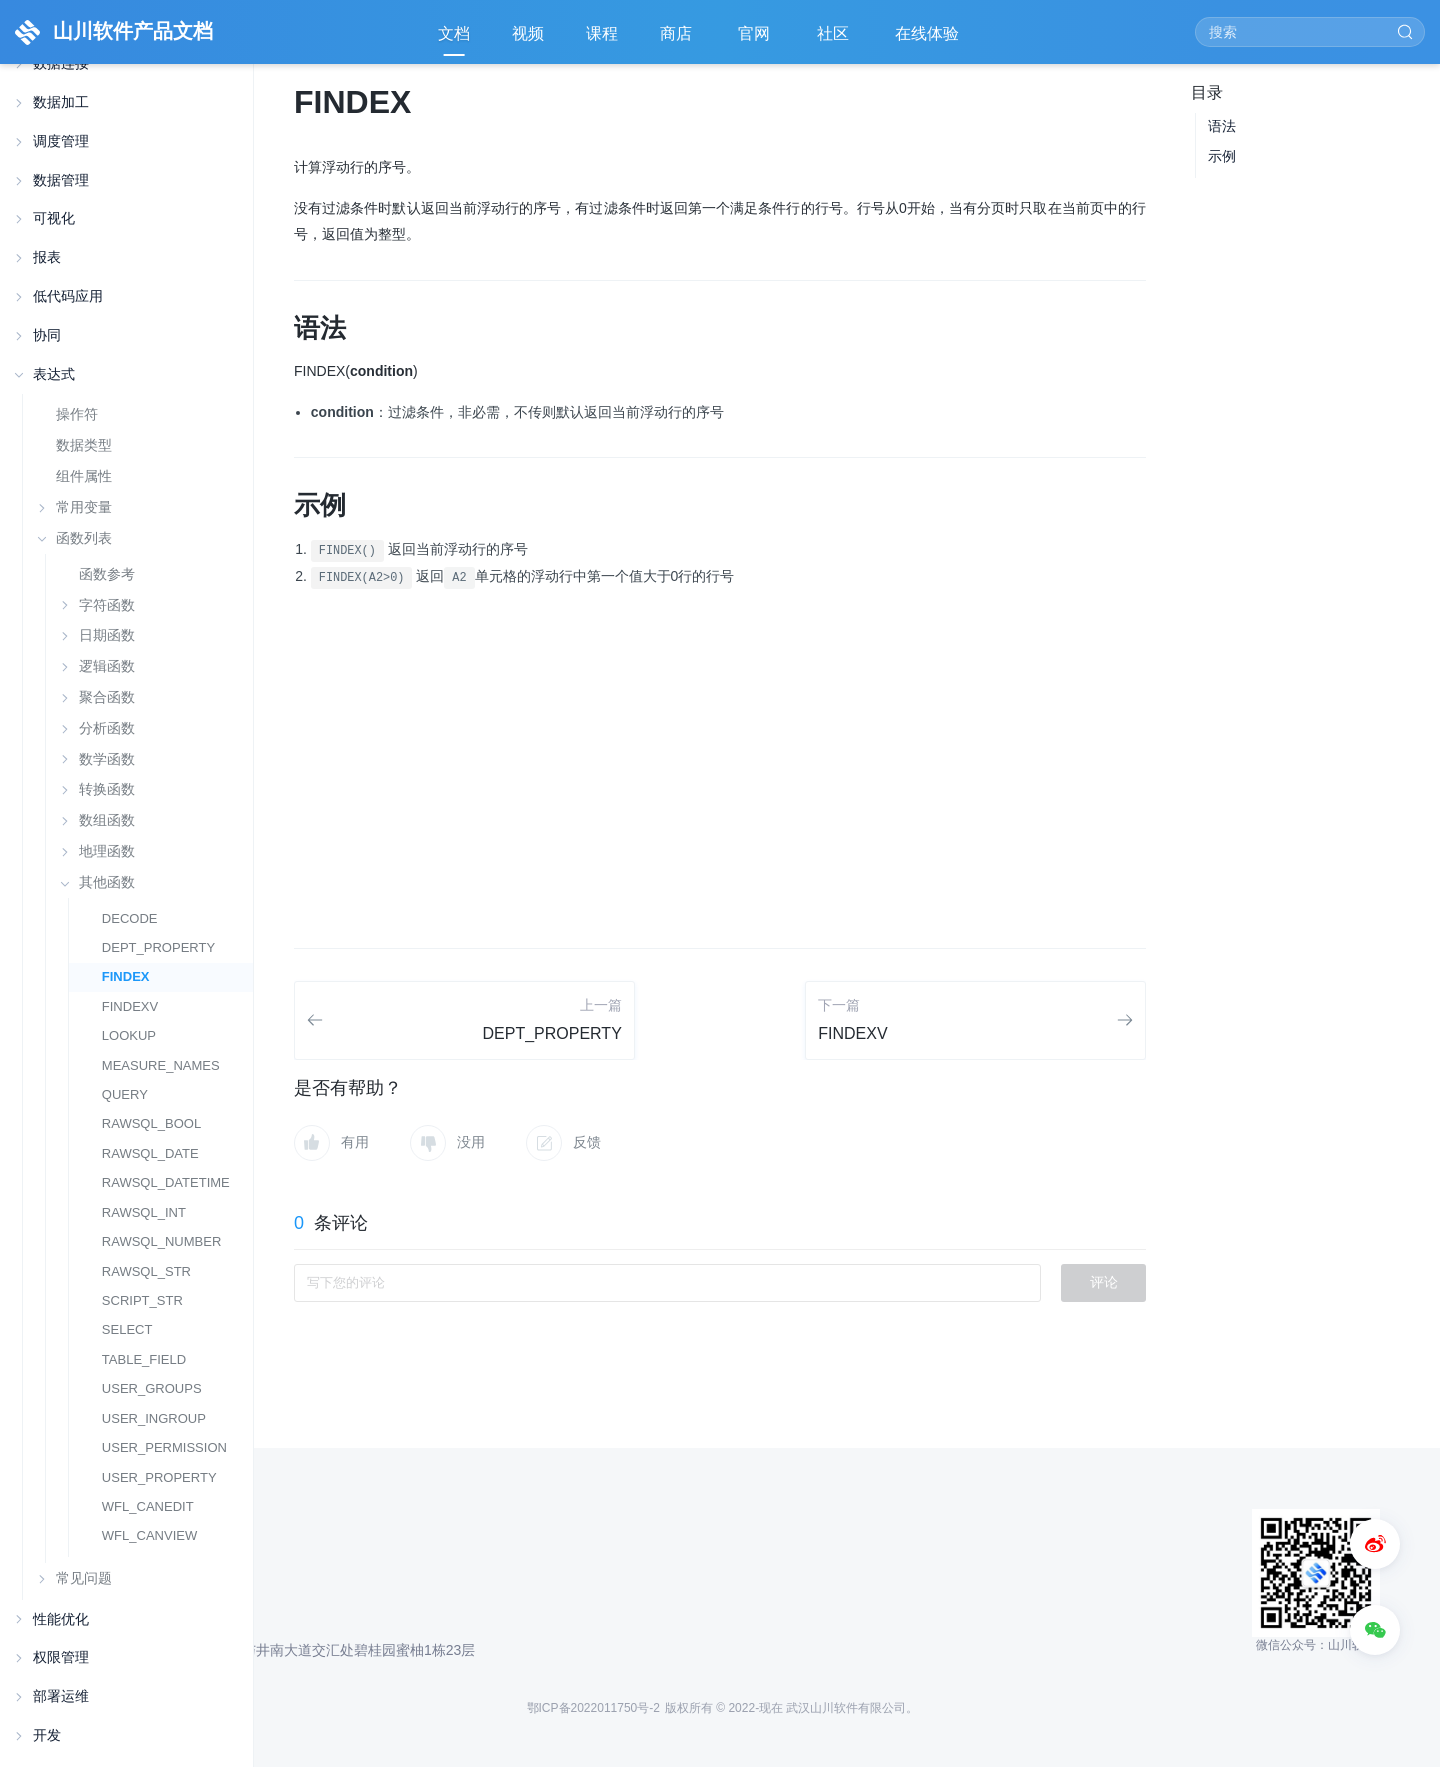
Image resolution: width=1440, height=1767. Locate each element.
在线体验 (929, 40)
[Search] (1310, 32)
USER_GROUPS (152, 1388)
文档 (454, 33)
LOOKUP (129, 1035)
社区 (835, 40)
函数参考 (107, 574)
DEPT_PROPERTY (158, 947)
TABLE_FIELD (144, 1359)
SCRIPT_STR (142, 1300)
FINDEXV (130, 1006)
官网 (756, 40)
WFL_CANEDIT (148, 1506)
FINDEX (126, 976)
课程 (602, 33)
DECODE (130, 918)
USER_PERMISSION (164, 1447)
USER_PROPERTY (159, 1477)
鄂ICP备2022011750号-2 (593, 1708)
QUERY (125, 1094)
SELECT (127, 1329)
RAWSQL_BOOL (151, 1123)
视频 (528, 33)
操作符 (77, 414)
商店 (678, 40)
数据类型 (84, 445)
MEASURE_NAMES (161, 1065)
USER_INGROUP (154, 1418)
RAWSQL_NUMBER (162, 1241)
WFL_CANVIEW (149, 1535)
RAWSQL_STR (146, 1271)
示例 (1222, 156)
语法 (1222, 126)
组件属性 (84, 476)
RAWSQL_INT (144, 1212)
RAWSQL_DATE (150, 1153)
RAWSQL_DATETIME (166, 1182)
